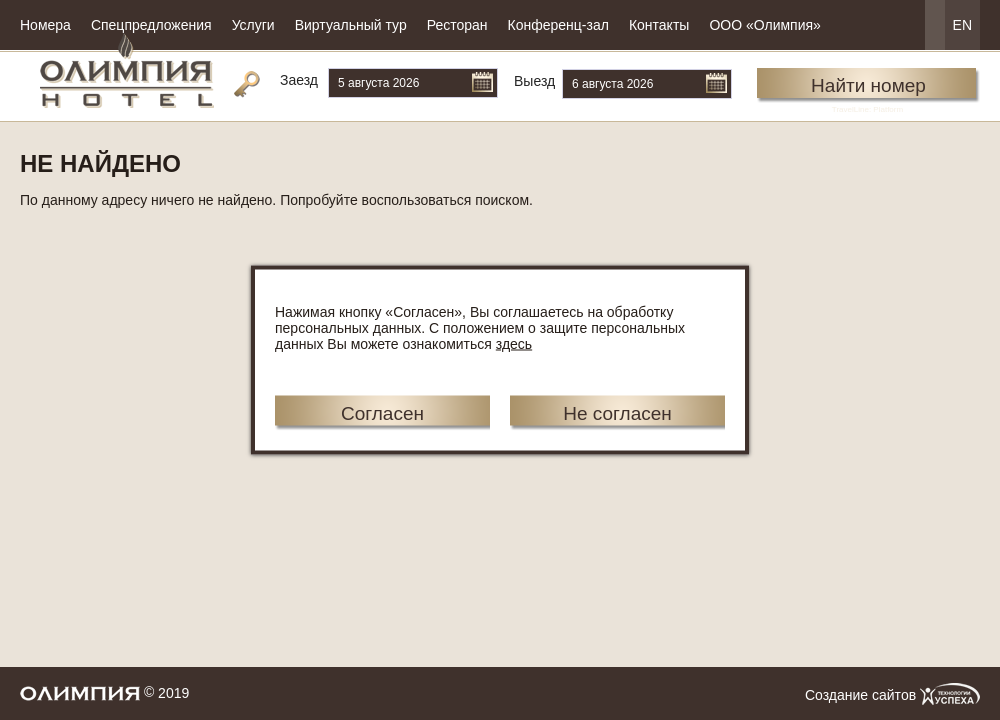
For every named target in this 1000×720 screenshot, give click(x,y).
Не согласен (617, 413)
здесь (514, 344)
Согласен (382, 413)
